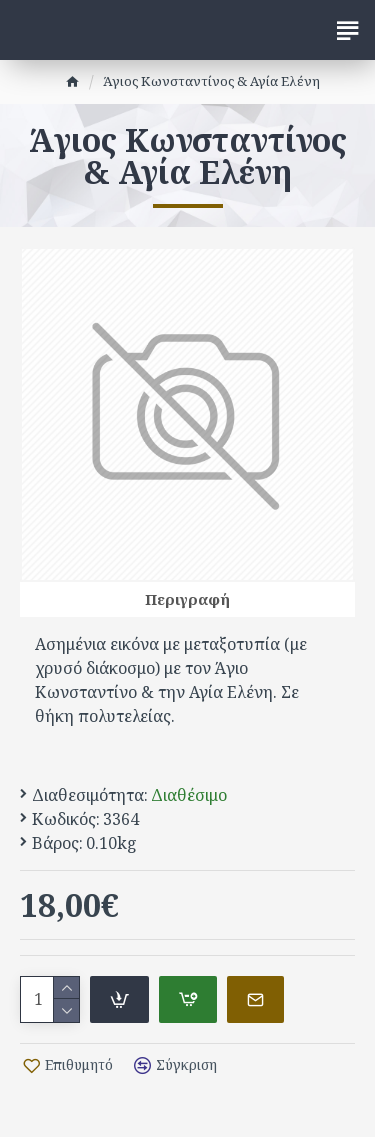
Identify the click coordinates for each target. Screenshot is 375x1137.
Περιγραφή (187, 599)
